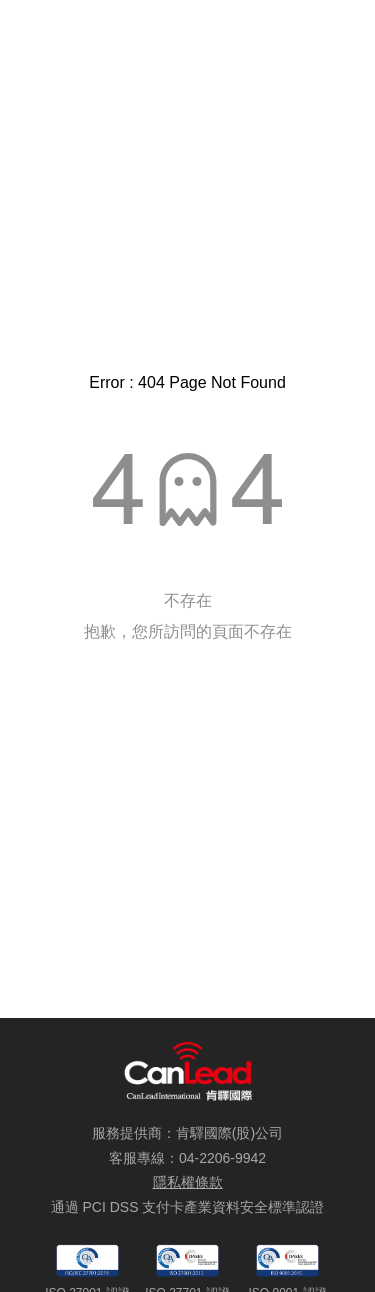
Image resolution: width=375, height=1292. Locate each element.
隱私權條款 (188, 1182)
